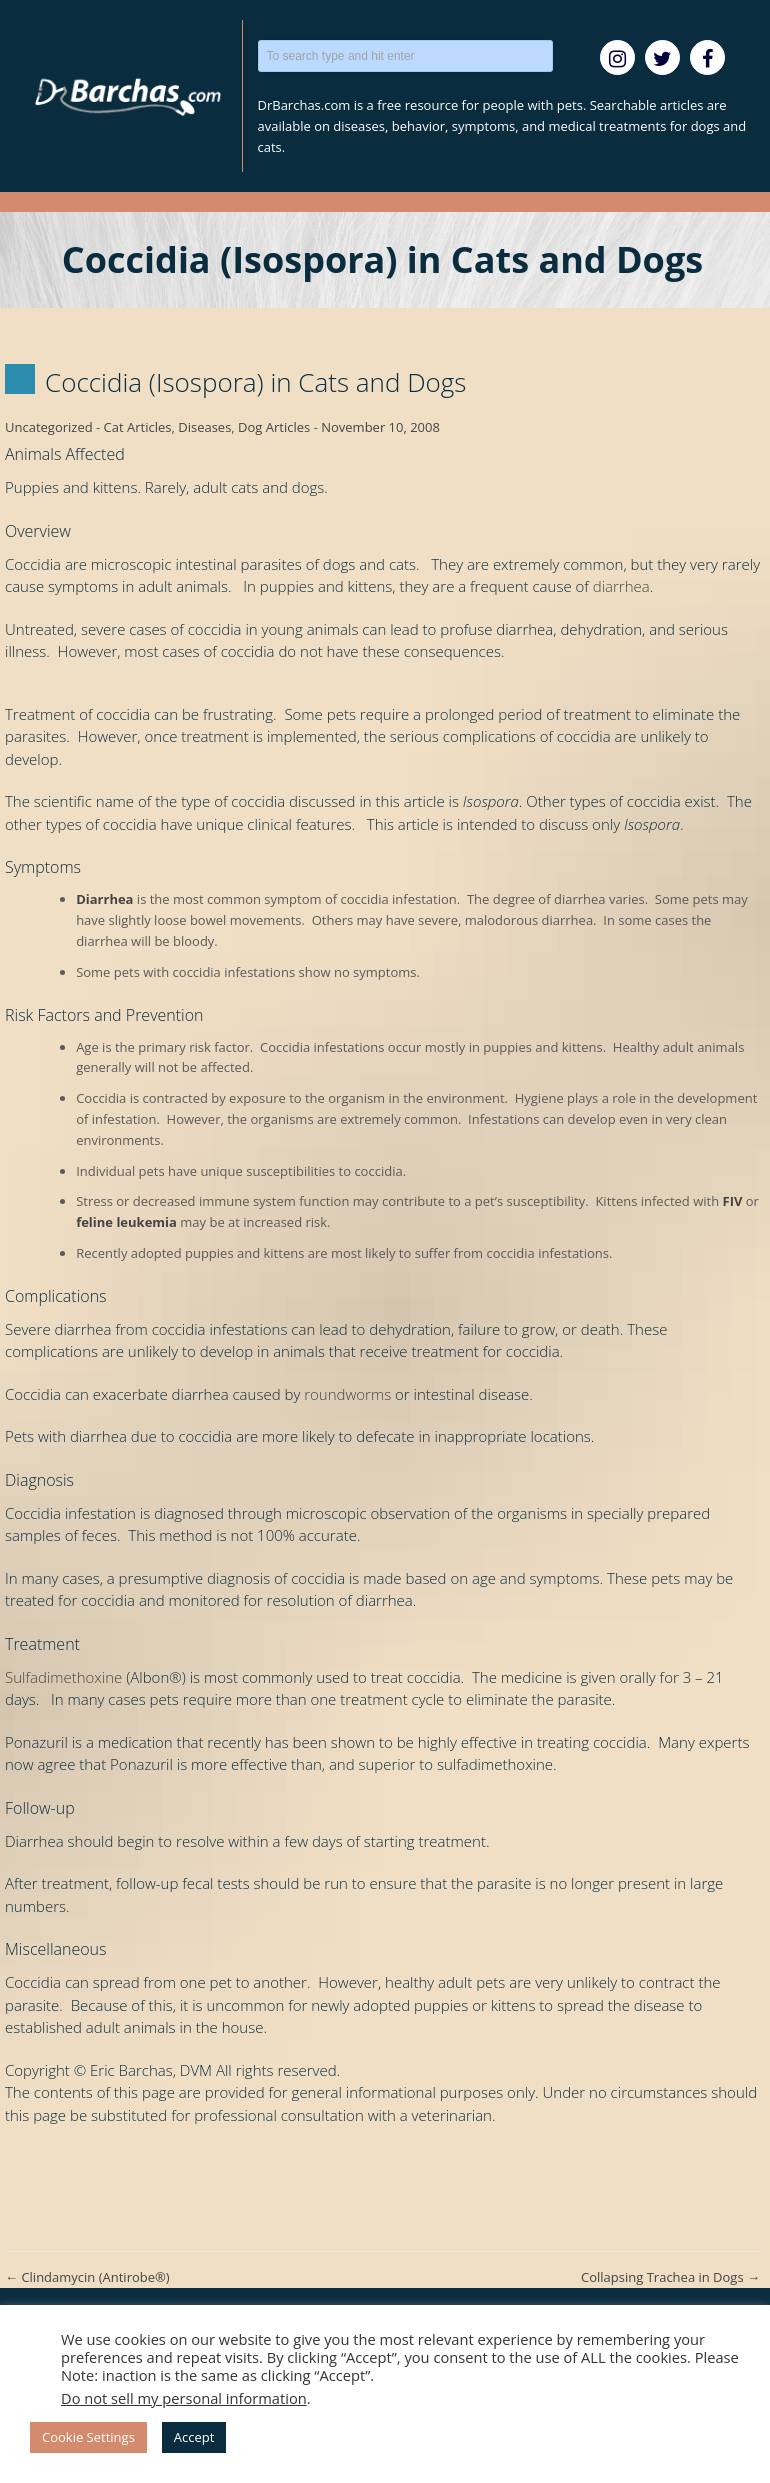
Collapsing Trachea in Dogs (670, 2277)
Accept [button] (194, 2437)
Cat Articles (138, 427)
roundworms (347, 1394)
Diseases (204, 427)
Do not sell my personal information (184, 2398)
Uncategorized (49, 427)
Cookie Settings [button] (88, 2437)
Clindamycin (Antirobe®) (87, 2277)
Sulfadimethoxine (63, 1677)
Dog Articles (274, 427)
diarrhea (621, 586)
